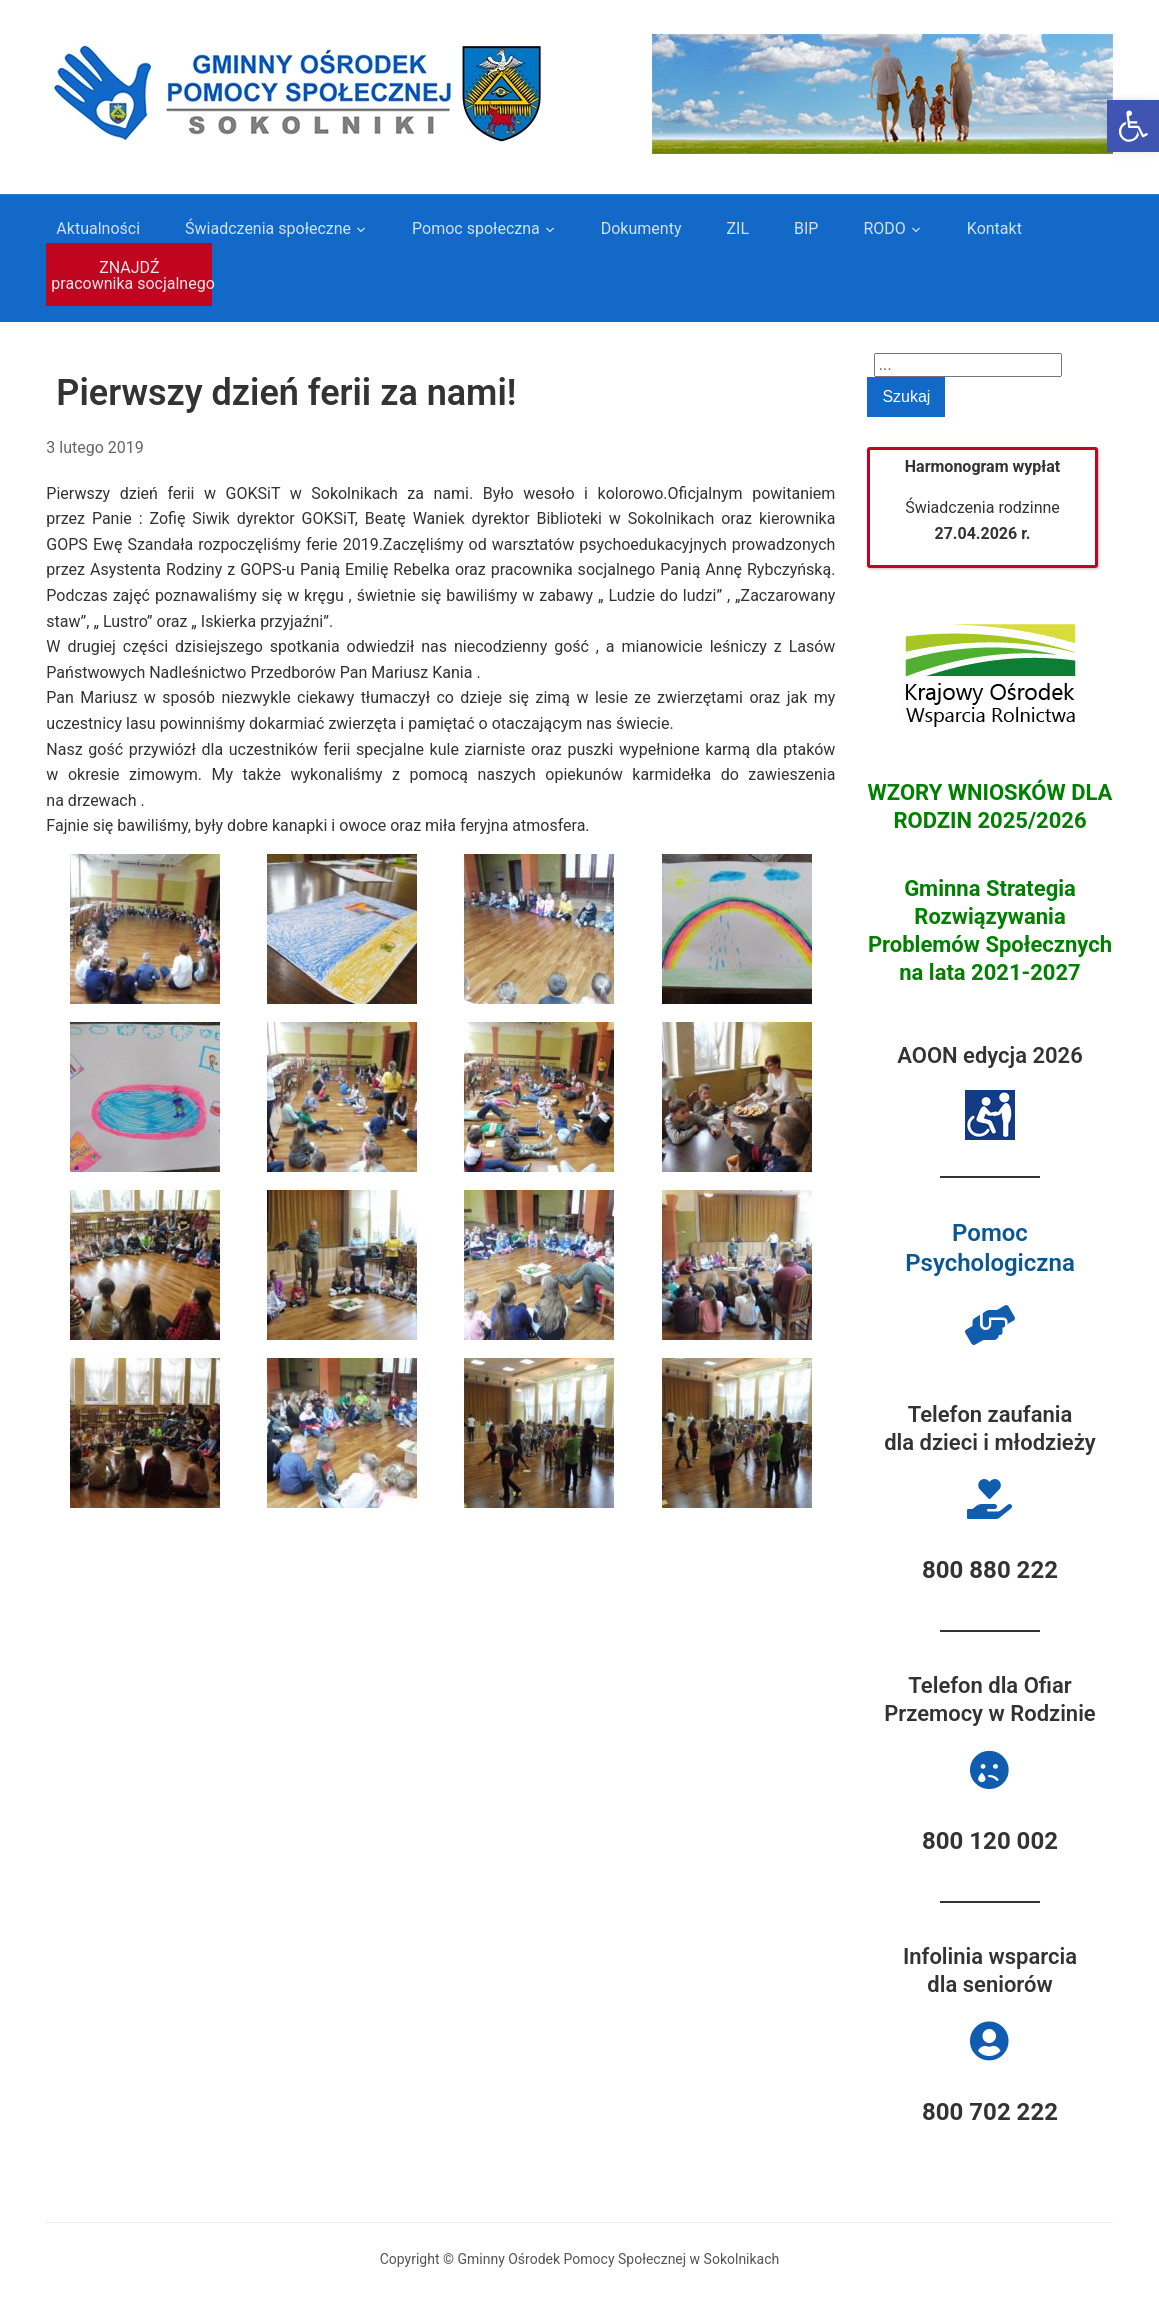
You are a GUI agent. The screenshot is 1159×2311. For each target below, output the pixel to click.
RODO (884, 228)
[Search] (968, 365)
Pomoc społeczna (476, 228)
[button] (1133, 126)
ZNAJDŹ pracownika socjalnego (131, 275)
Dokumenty (641, 228)
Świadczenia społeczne (268, 228)
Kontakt (994, 228)
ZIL (737, 228)
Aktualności (98, 228)
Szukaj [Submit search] (906, 396)
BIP (806, 228)
